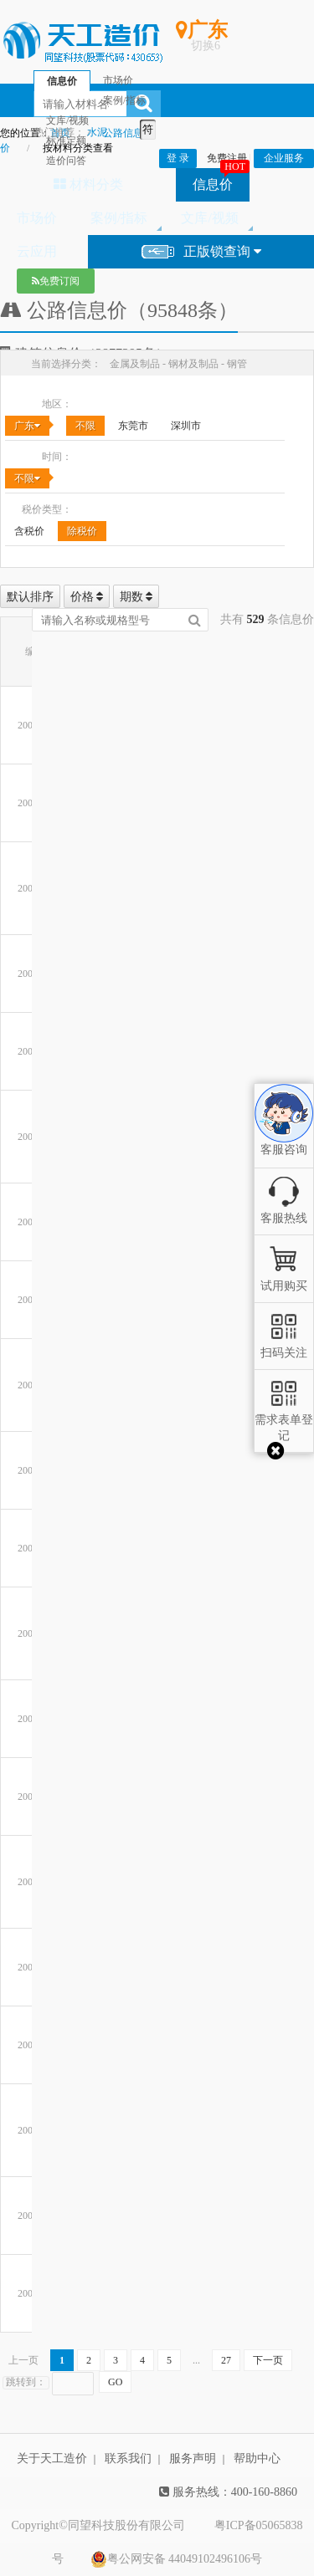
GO (115, 2382)
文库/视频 (209, 218)
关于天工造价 (52, 2458)
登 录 (178, 158)
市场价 (37, 218)
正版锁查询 (201, 252)
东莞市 (133, 426)
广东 (27, 426)
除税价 (82, 531)
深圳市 (186, 426)
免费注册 (227, 158)
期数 (136, 596)
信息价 (213, 184)
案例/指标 (118, 218)
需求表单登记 (284, 1419)
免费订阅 (56, 281)
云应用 (37, 251)
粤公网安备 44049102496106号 (176, 2559)
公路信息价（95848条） (119, 310)
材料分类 (88, 184)
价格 (87, 596)
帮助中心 (257, 2458)
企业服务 (284, 158)
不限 (85, 426)
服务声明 (192, 2458)
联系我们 (128, 2458)
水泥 (97, 132)
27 (226, 2360)
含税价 (29, 531)
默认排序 (30, 596)
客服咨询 (283, 1135)
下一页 (268, 2360)
